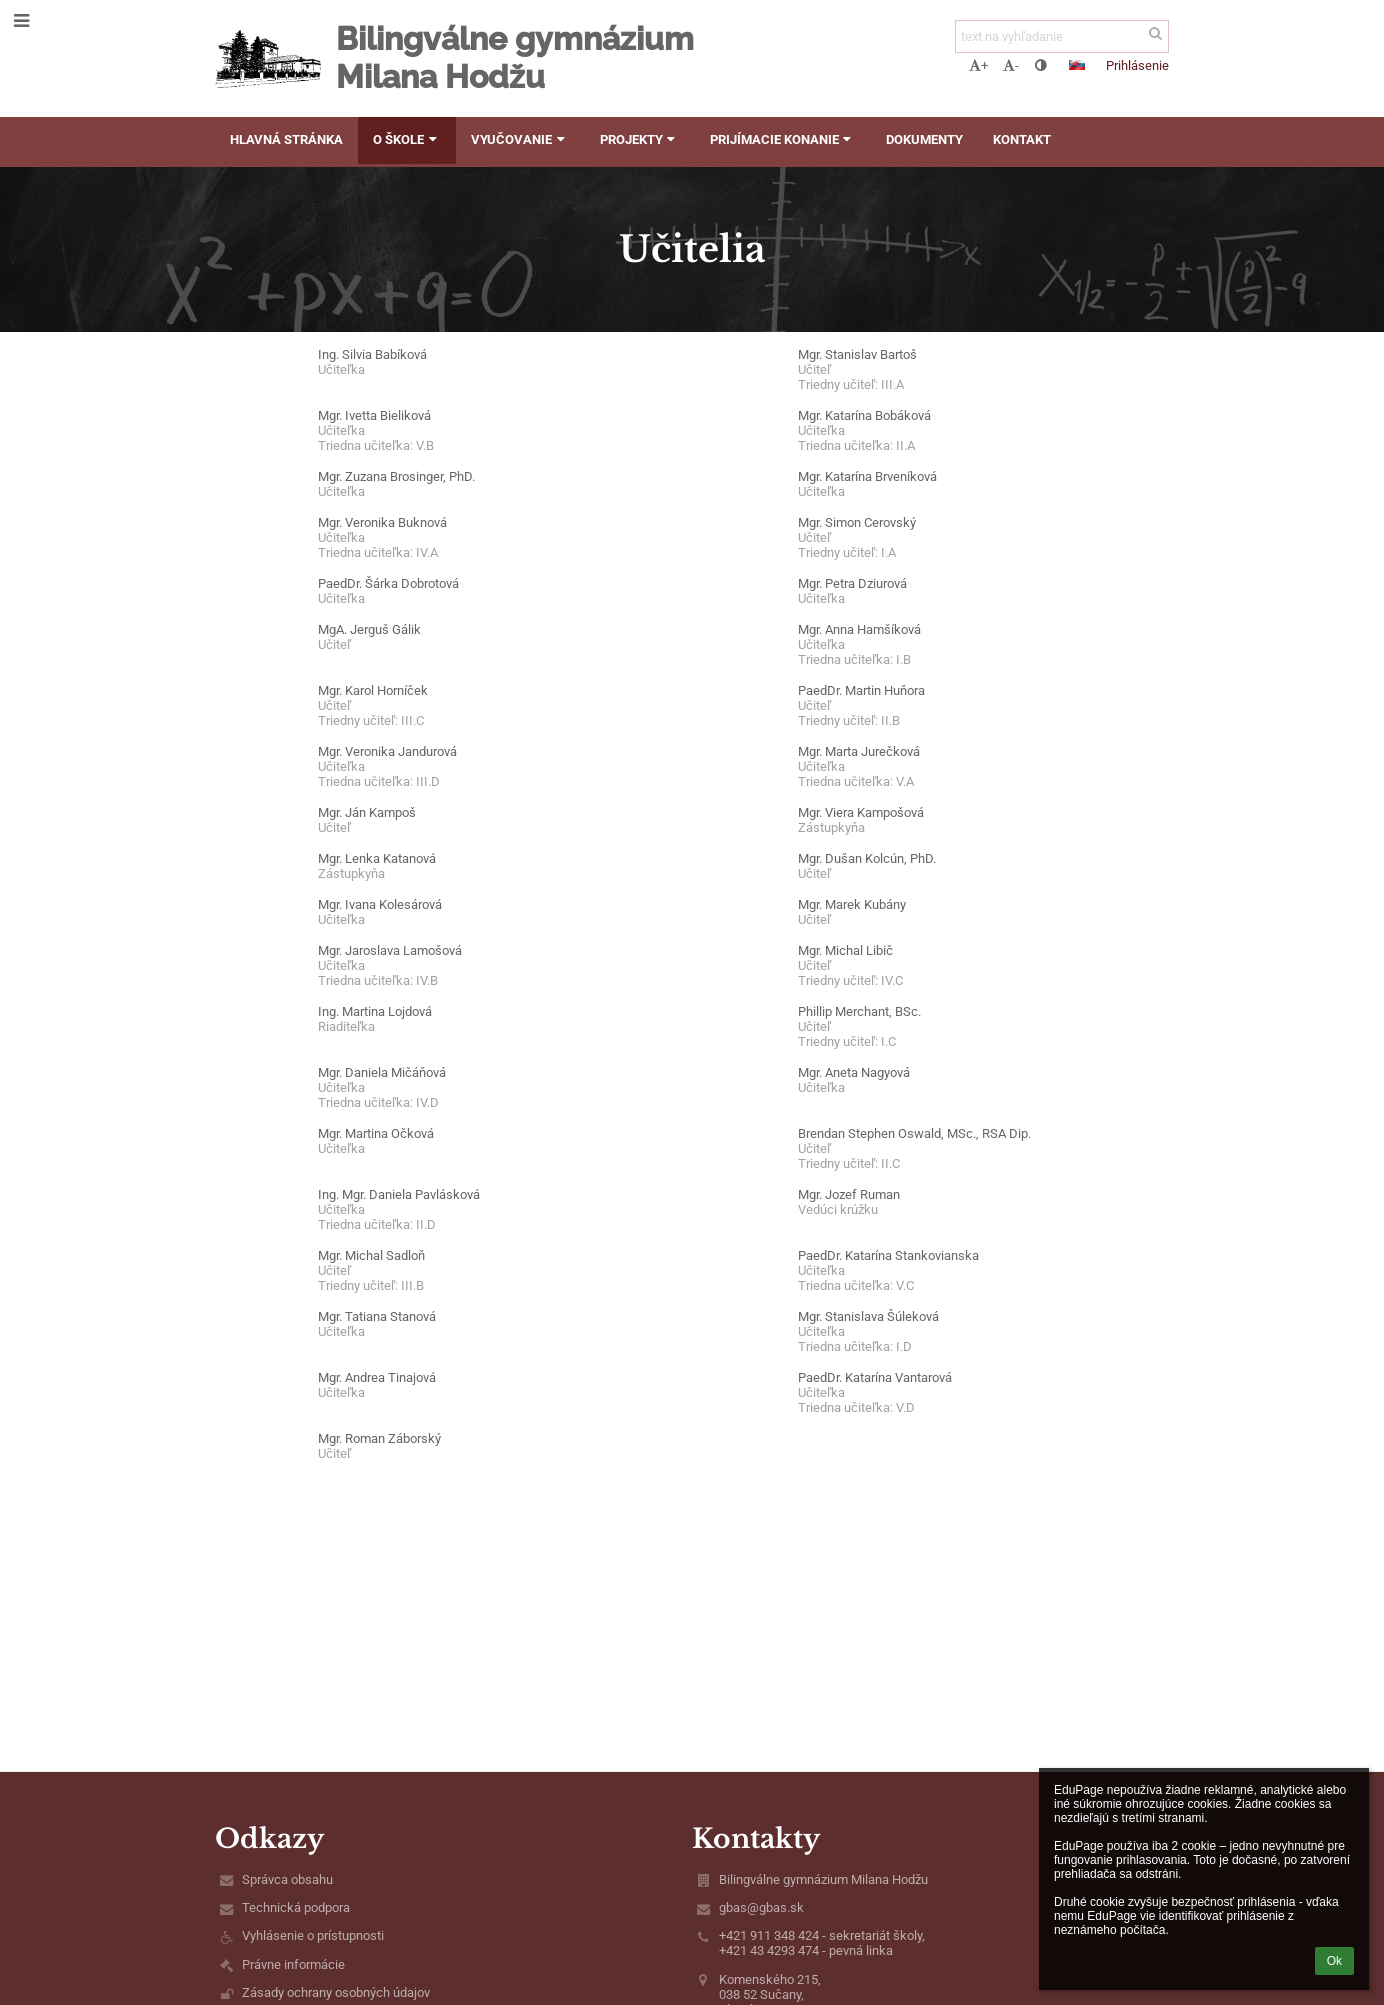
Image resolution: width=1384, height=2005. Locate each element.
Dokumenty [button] (924, 139)
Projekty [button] (640, 139)
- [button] (1011, 65)
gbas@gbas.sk (761, 1907)
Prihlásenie (1137, 65)
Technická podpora (296, 1907)
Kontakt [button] (1022, 139)
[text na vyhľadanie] (1062, 36)
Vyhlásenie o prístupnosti (313, 1935)
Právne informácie (293, 1964)
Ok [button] (1334, 1961)
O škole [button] (407, 139)
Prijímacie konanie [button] (783, 139)
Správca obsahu (287, 1879)
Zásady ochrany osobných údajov (336, 1992)
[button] (1077, 65)
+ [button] (978, 65)
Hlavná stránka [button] (286, 139)
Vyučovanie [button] (520, 139)
